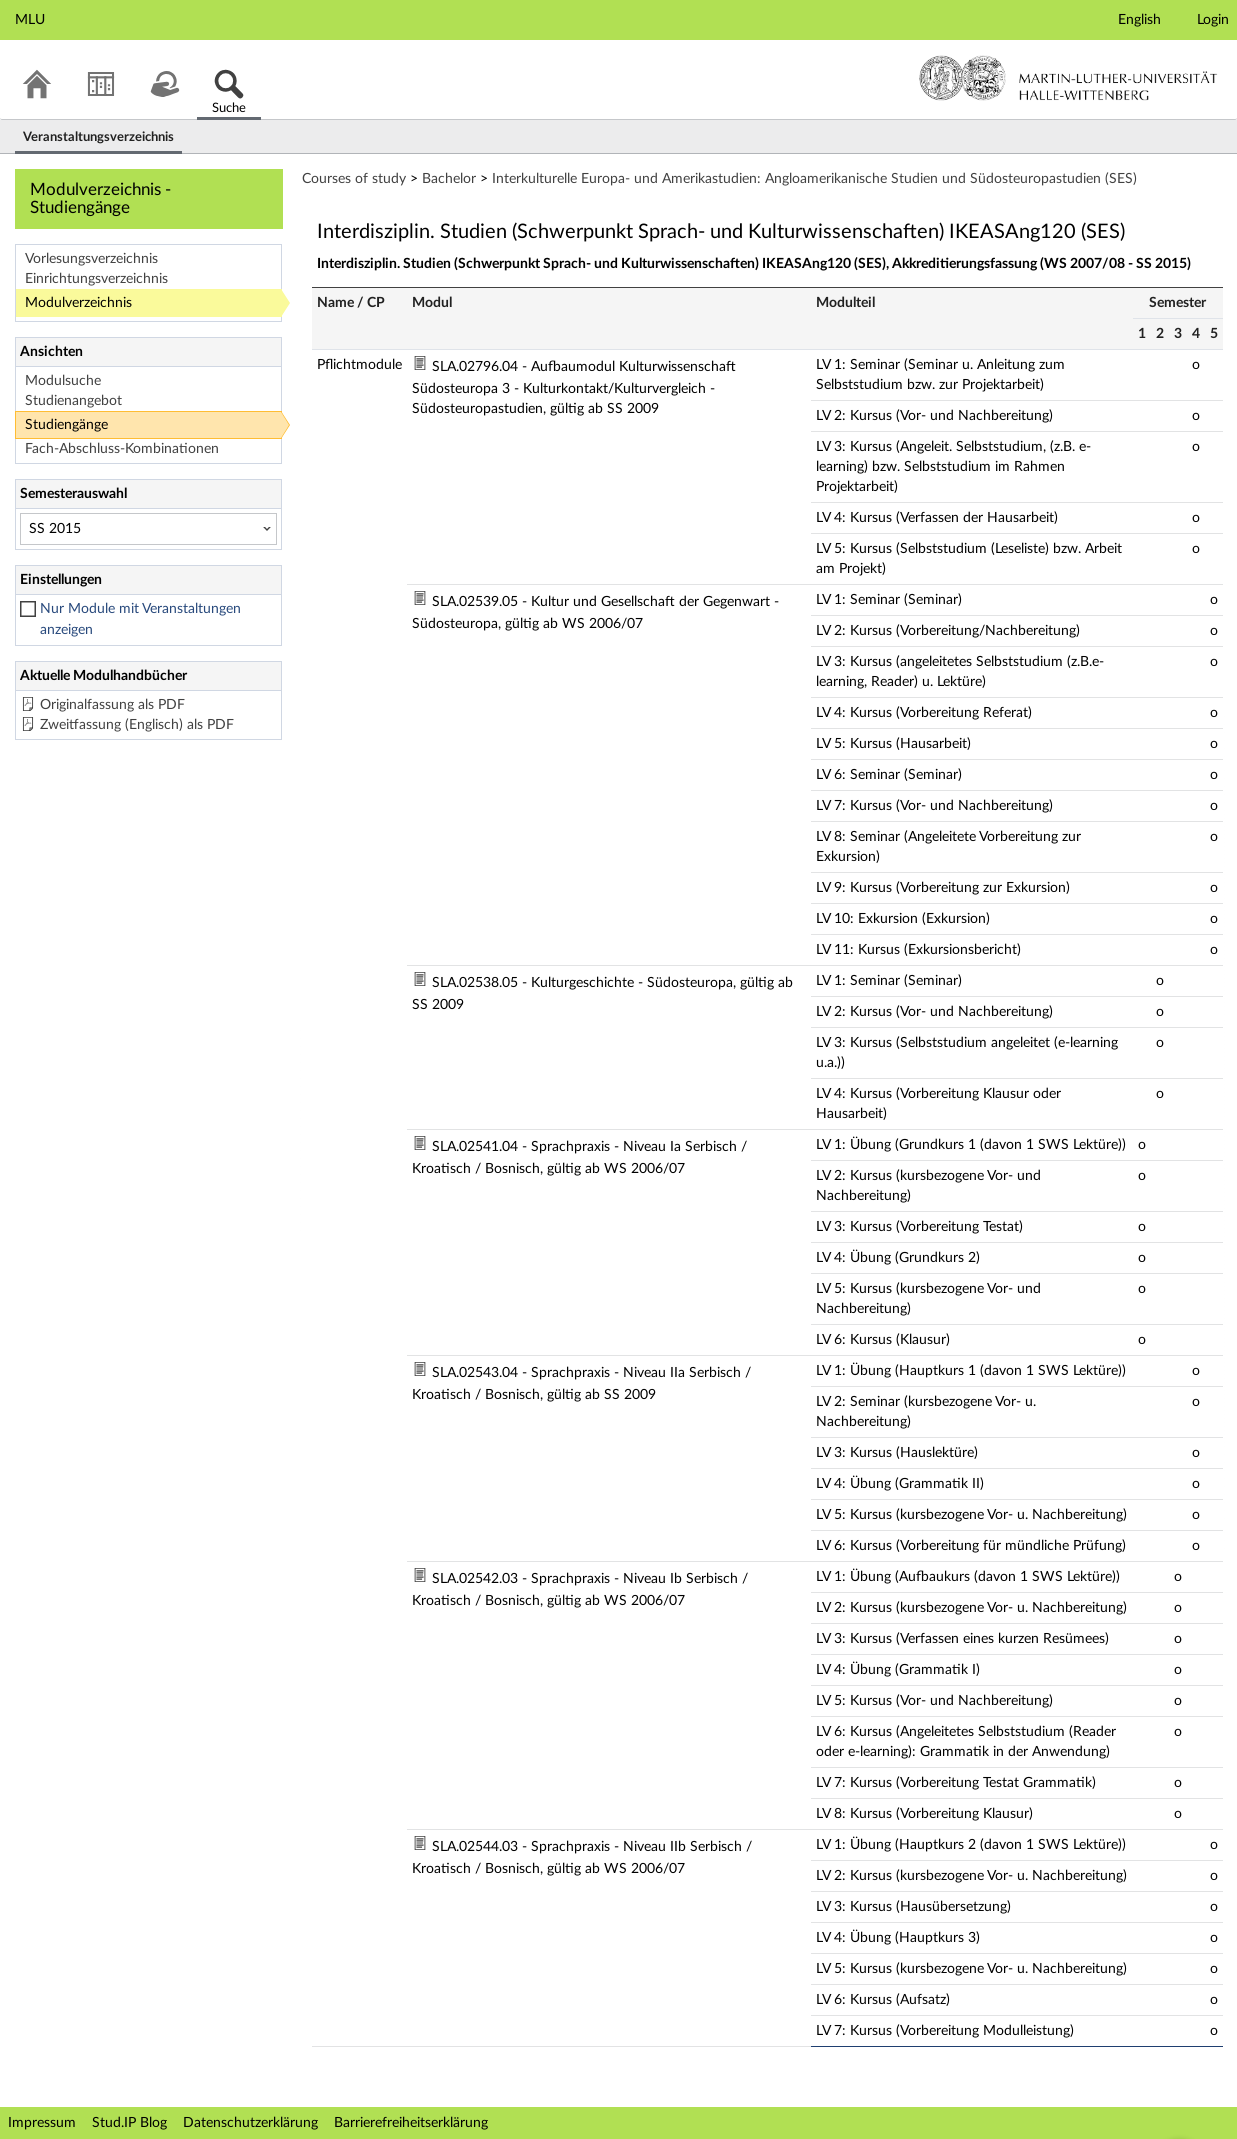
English (1139, 20)
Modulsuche (63, 381)
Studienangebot (73, 401)
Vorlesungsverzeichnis (91, 259)
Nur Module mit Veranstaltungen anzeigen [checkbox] (140, 619)
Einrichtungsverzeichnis (96, 279)
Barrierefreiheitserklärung (411, 2123)
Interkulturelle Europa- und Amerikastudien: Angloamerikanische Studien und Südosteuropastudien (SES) (814, 179)
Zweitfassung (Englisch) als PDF (137, 725)
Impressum (42, 2123)
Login (1213, 20)
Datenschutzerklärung (250, 2123)
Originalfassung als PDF (112, 705)
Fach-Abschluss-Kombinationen (122, 449)
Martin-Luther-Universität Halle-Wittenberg (1068, 78)
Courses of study (354, 179)
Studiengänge (66, 425)
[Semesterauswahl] (148, 529)
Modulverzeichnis (78, 303)
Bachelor (449, 179)
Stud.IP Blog (129, 2123)
